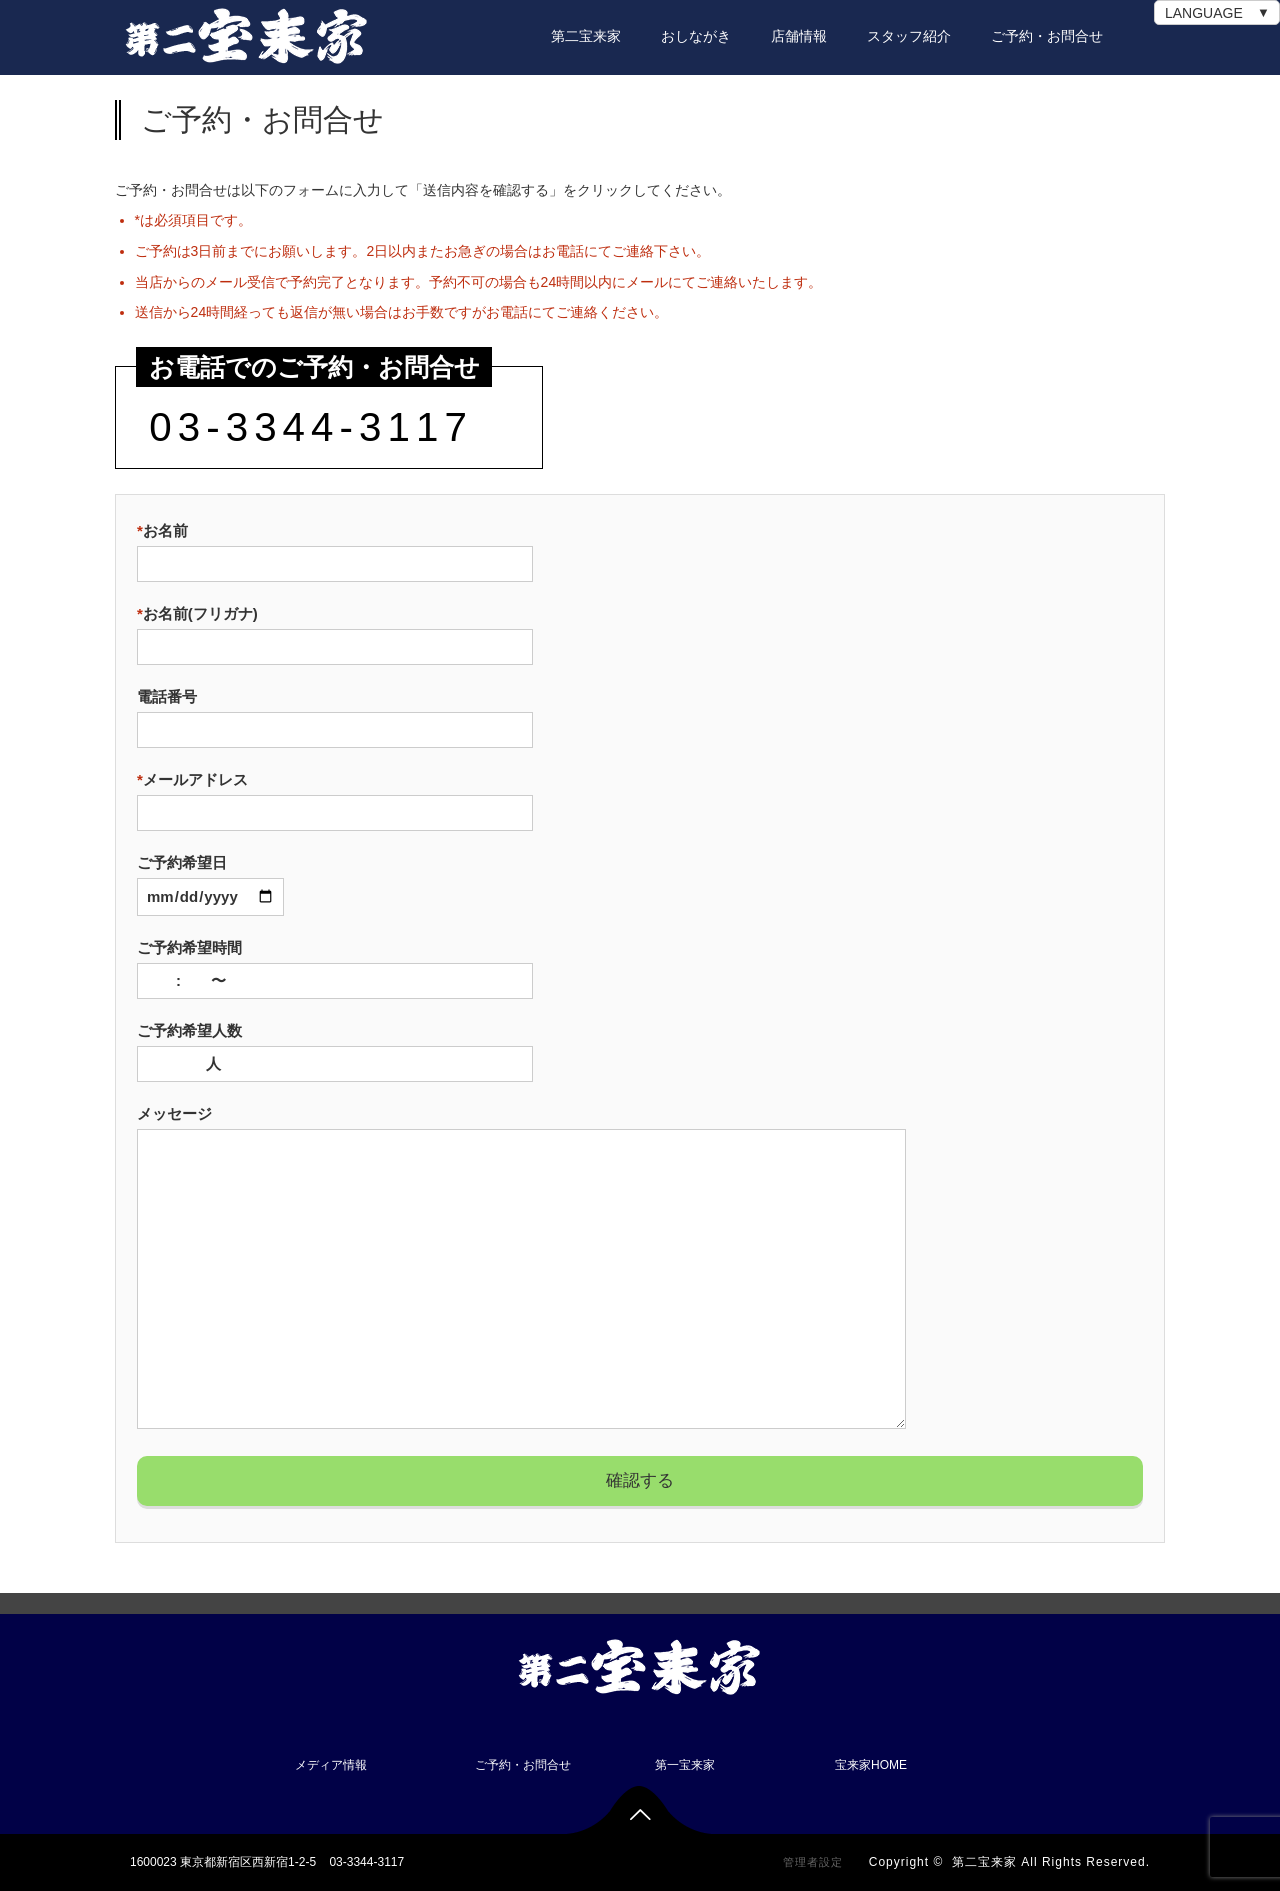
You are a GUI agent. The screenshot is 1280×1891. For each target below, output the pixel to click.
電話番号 (335, 713)
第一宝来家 (685, 1765)
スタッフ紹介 (909, 36)
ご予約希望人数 (335, 1047)
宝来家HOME (871, 1765)
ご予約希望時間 (335, 964)
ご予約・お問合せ (1047, 36)
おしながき (696, 36)
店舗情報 (799, 36)
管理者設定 (813, 1862)
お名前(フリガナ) (335, 630)
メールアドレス (335, 796)
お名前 (335, 547)
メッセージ (521, 1268)
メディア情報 (331, 1765)
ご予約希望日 (210, 879)
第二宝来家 (586, 36)
